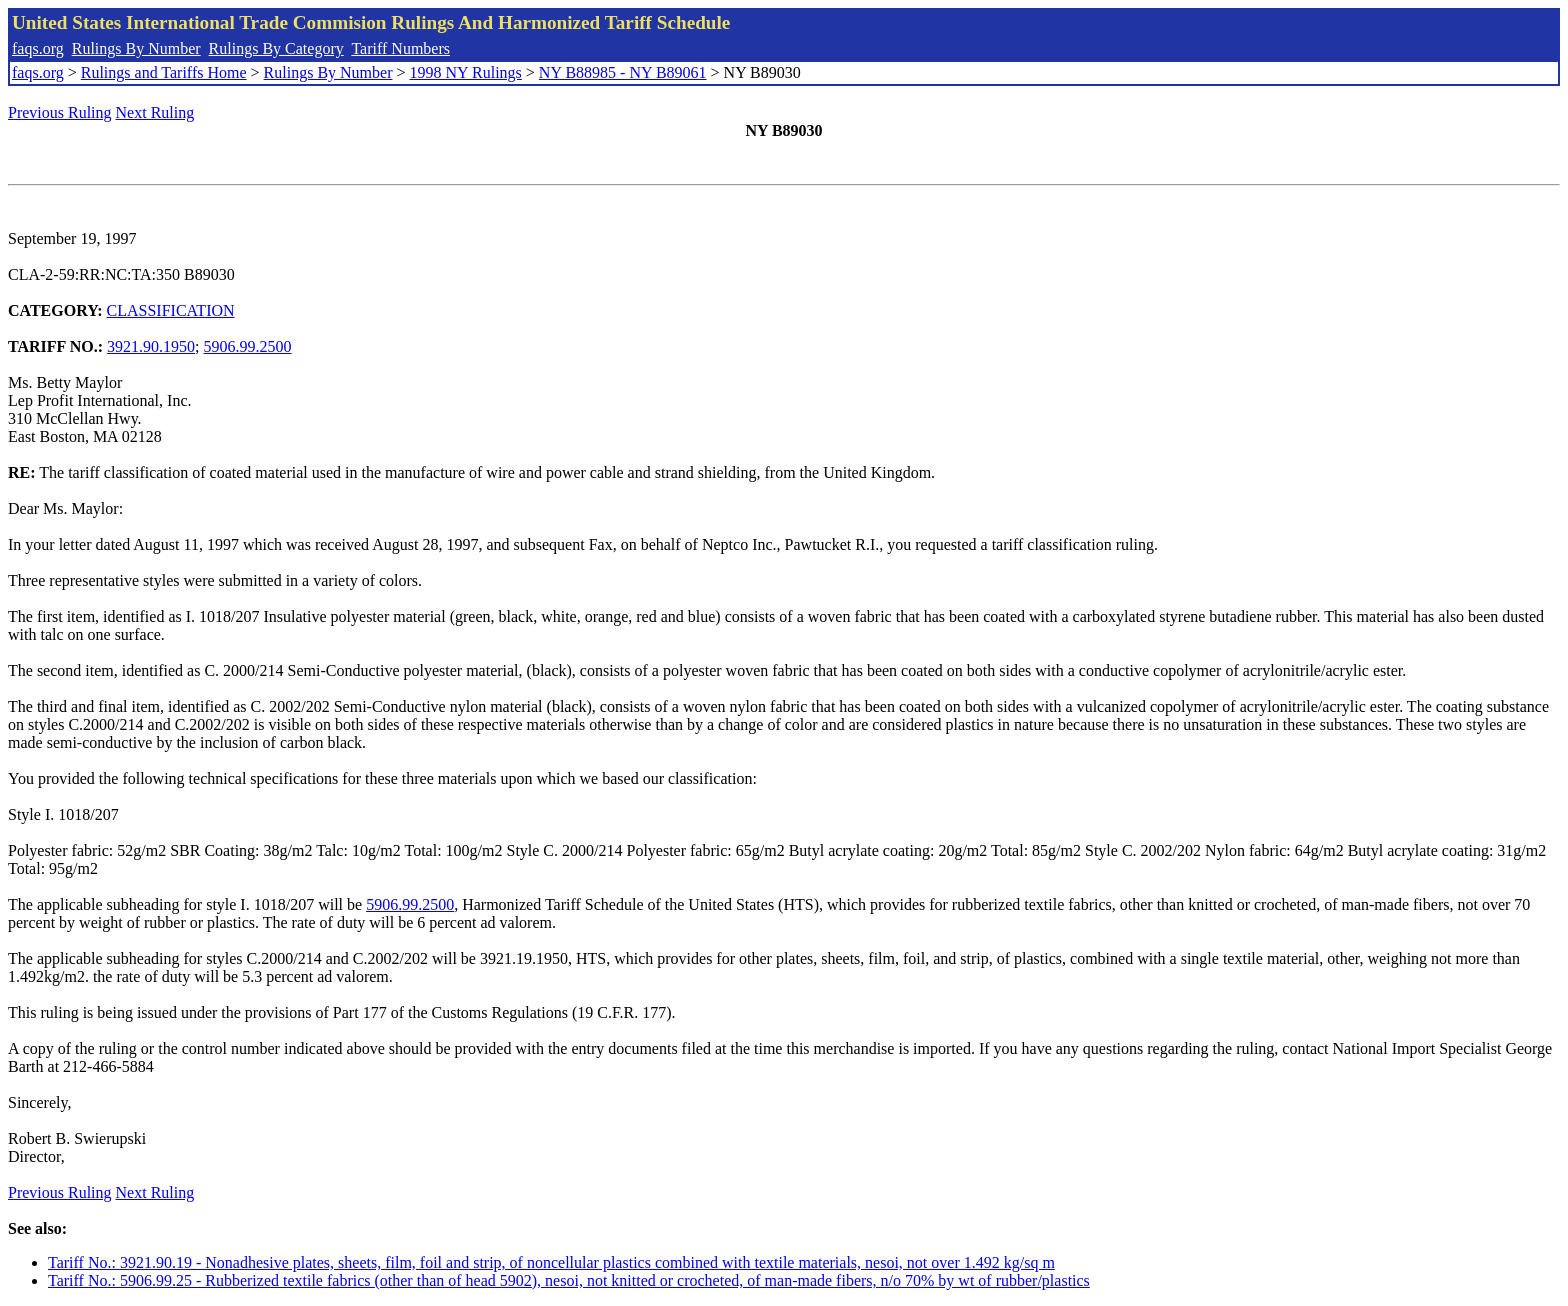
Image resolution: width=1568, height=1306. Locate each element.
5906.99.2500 (248, 346)
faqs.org (38, 48)
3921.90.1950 (151, 346)
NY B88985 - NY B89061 (623, 72)
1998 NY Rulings (466, 72)
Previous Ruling (60, 112)
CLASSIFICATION (171, 310)
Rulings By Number (136, 48)
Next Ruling (155, 112)
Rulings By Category (276, 48)
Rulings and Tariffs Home (164, 72)
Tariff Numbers (400, 48)
